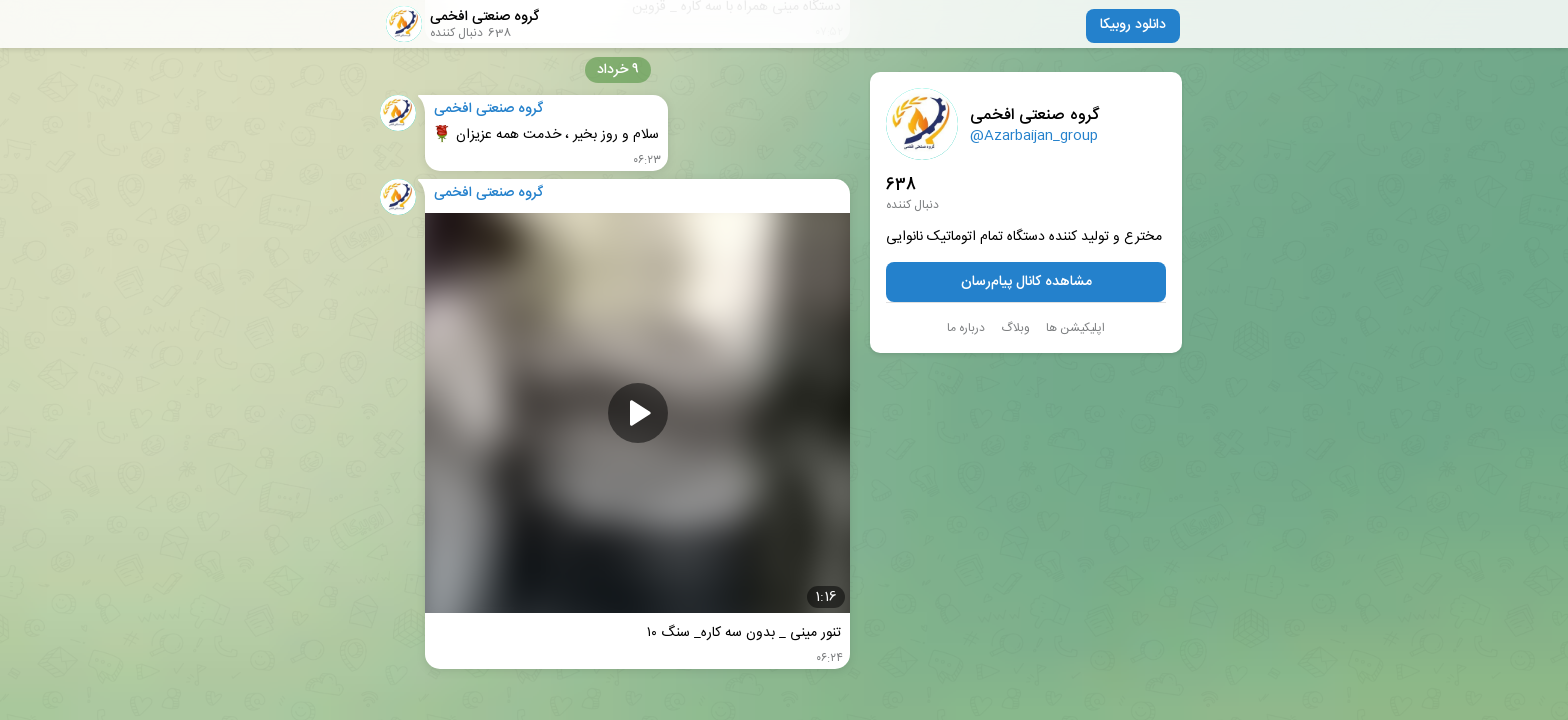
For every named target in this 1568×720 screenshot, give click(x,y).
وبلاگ (1015, 328)
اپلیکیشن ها (1075, 328)
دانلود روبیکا (1133, 25)
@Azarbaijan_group (1034, 136)
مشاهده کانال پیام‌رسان (1026, 282)
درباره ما (966, 328)
